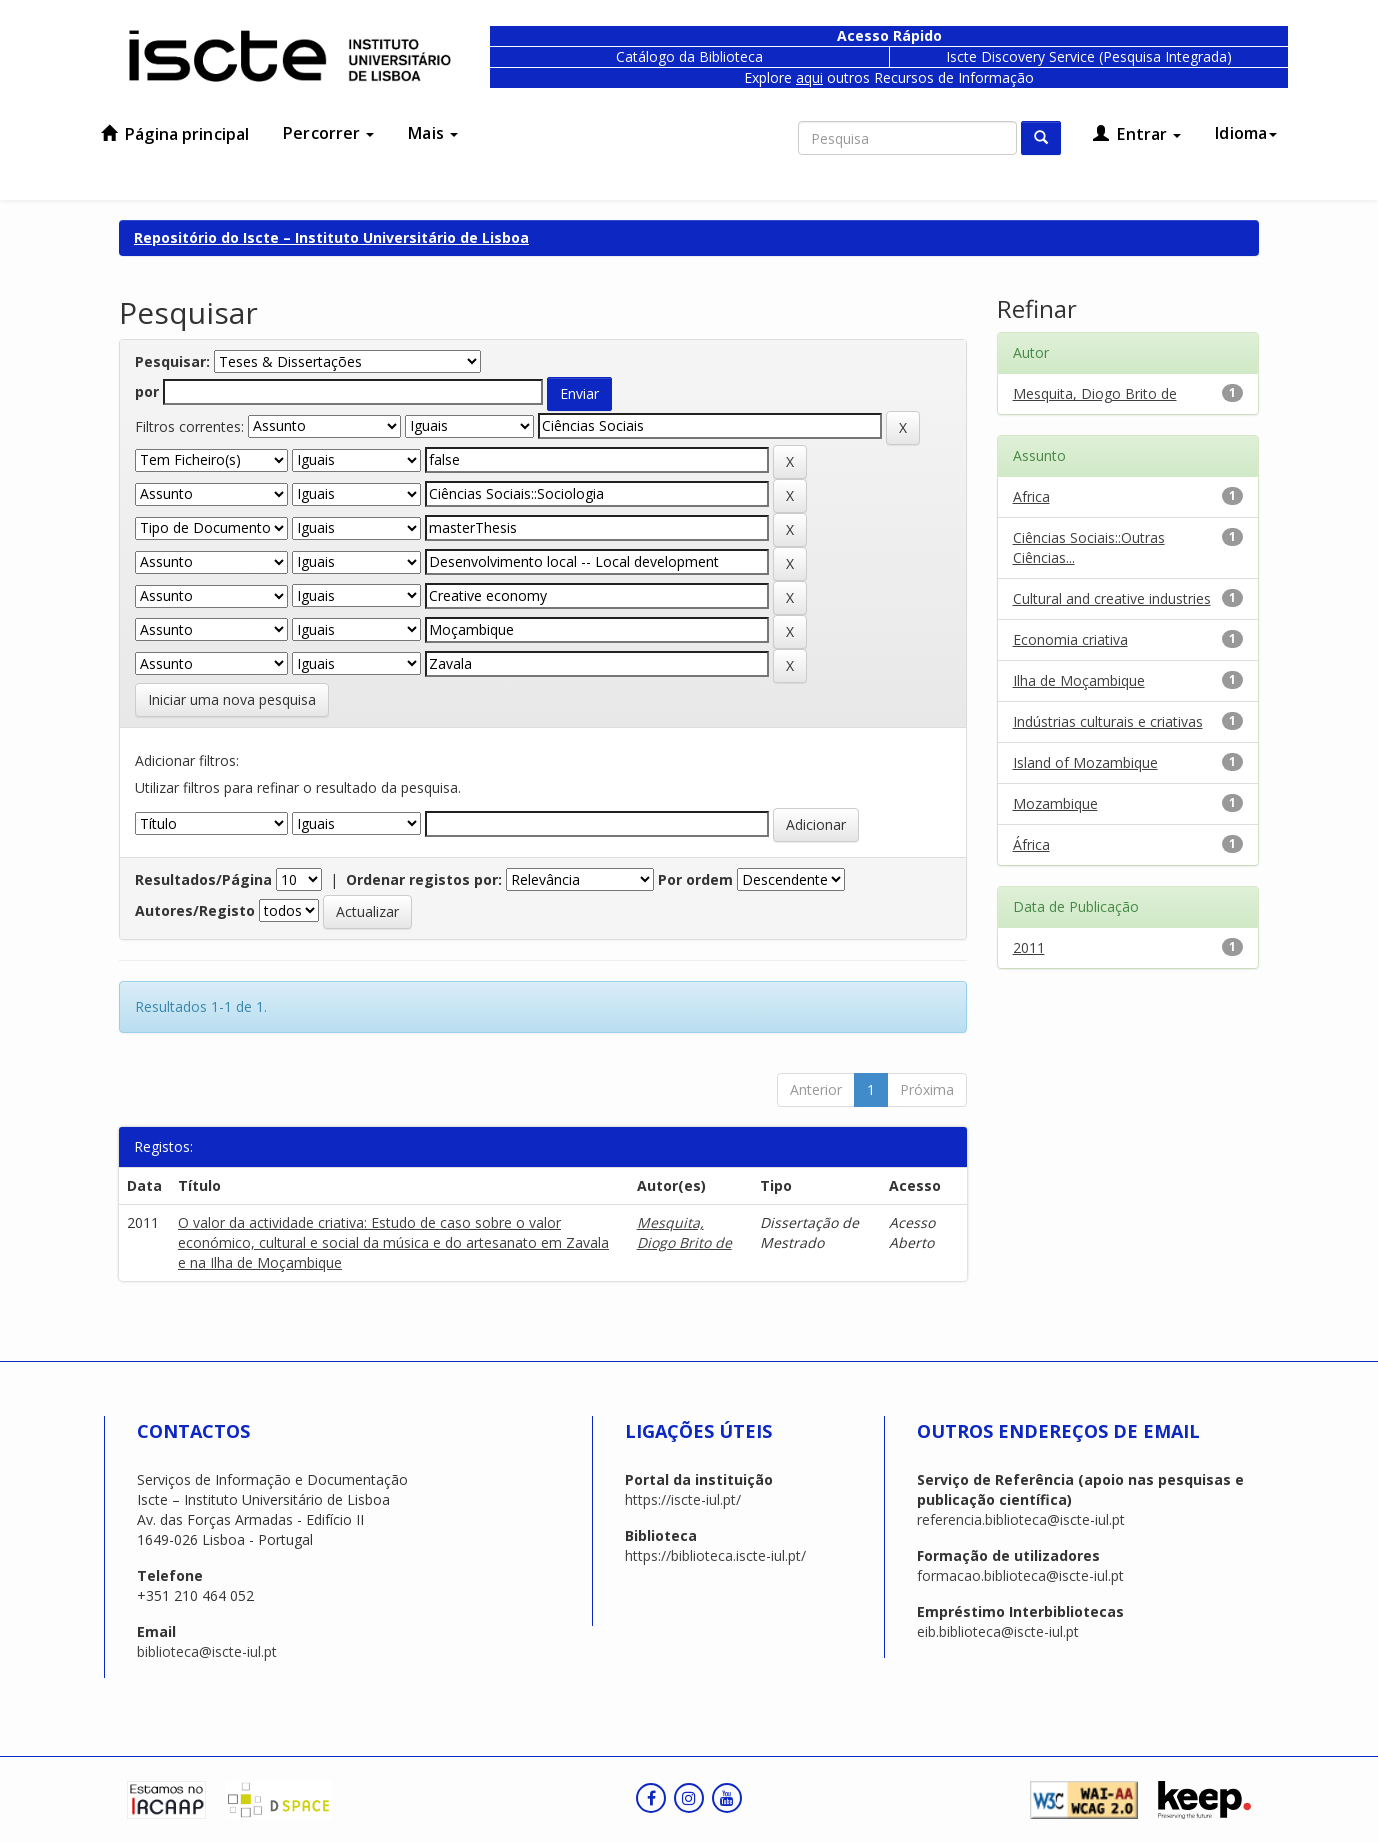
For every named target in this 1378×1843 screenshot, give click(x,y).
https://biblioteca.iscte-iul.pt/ (715, 1555)
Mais (433, 133)
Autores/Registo (195, 910)
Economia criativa (1070, 639)
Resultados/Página (203, 879)
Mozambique (1055, 803)
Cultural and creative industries (1112, 598)
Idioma (1246, 133)
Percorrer (328, 133)
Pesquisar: (172, 361)
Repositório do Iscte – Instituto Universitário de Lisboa (331, 237)
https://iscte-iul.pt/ (683, 1499)
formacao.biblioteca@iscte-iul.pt (1020, 1575)
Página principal (175, 134)
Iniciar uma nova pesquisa (232, 699)
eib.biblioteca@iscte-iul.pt (998, 1631)
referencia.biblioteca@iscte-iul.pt (1021, 1519)
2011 (1029, 947)
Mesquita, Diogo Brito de (684, 1232)
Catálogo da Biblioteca (689, 56)
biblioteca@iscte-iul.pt (207, 1651)
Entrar (1137, 134)
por (147, 391)
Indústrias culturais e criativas (1108, 721)
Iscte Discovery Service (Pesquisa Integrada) (1089, 56)
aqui (809, 77)
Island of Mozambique (1085, 762)
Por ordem (695, 879)
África (1031, 844)
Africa (1031, 496)
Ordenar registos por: (424, 879)
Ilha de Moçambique (1079, 680)
